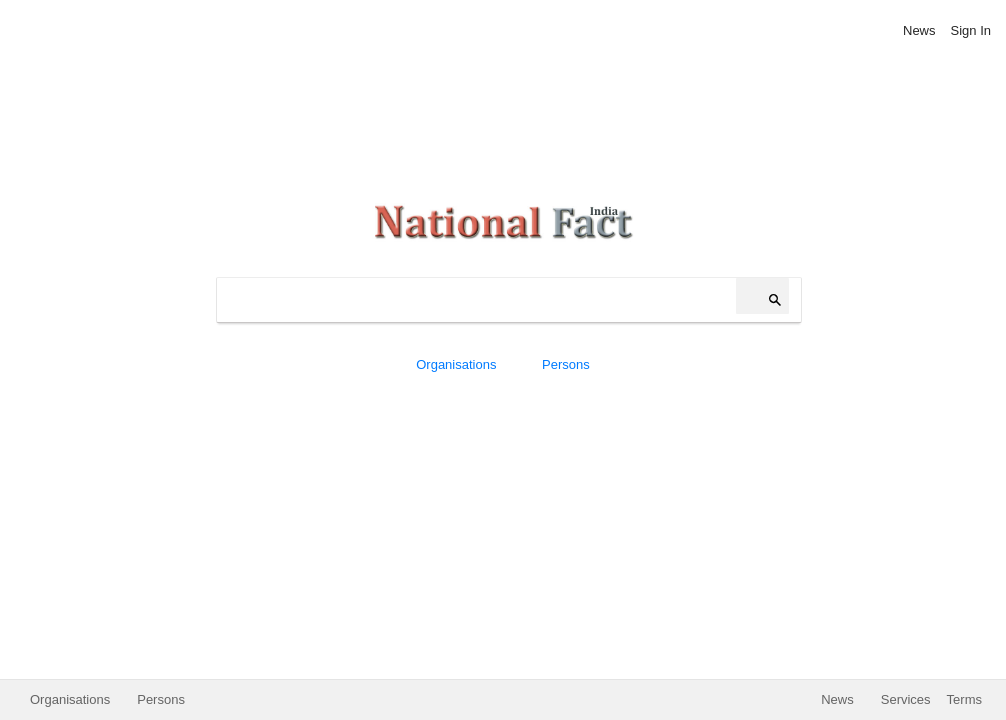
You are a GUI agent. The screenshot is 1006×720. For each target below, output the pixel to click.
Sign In (971, 30)
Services (906, 699)
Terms (964, 699)
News (919, 30)
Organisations (456, 364)
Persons (566, 364)
